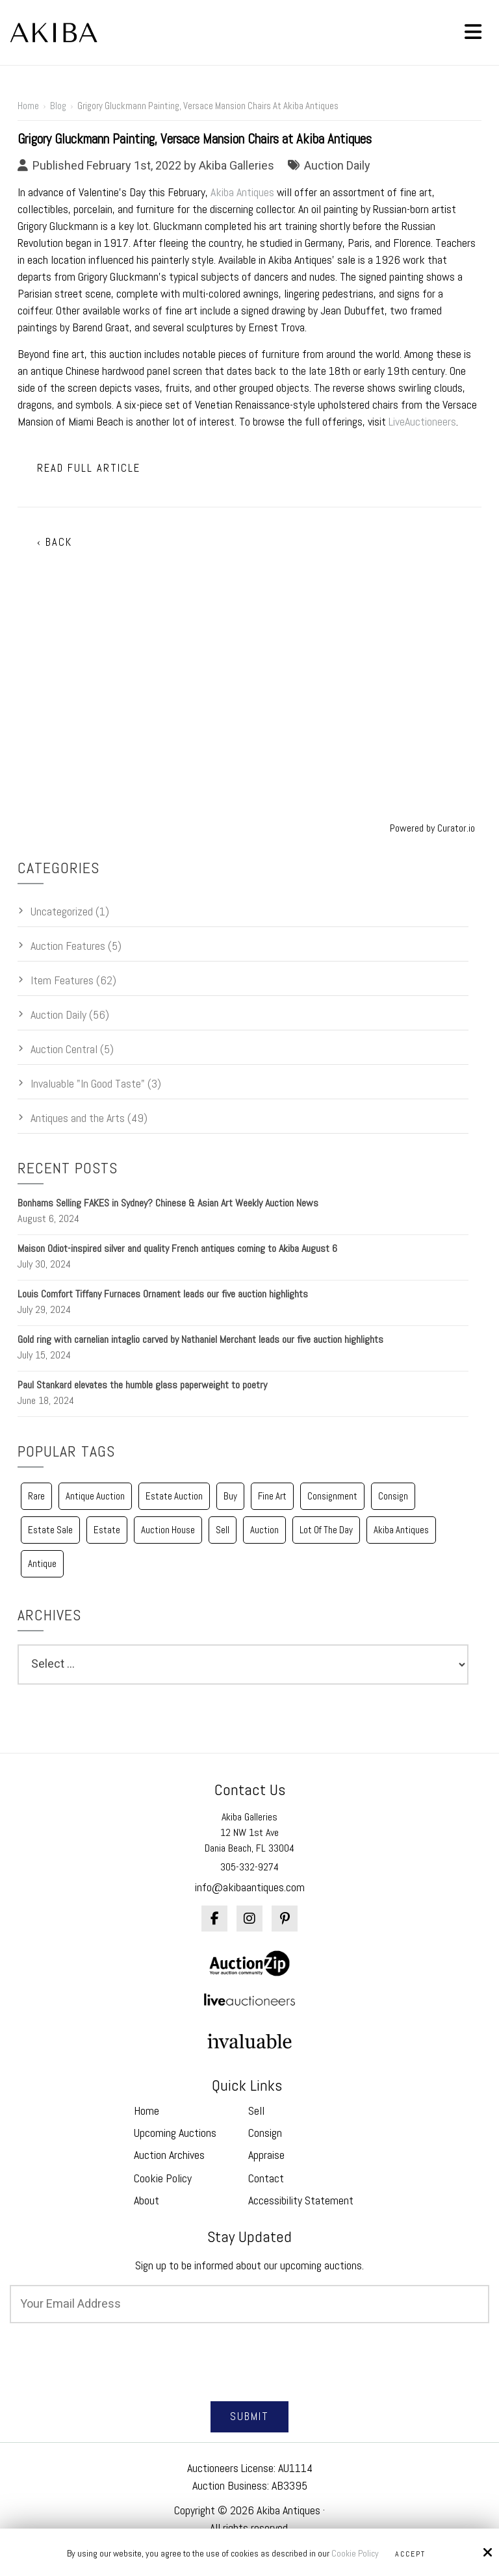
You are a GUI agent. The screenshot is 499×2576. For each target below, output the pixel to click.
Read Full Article (88, 468)
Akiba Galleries (236, 165)
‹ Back (54, 542)
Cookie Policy (355, 2553)
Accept (410, 2554)
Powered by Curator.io (432, 828)
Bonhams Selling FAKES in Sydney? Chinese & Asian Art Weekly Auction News (168, 1203)
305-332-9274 (249, 1867)
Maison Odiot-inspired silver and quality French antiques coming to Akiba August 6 (177, 1248)
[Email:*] (249, 2304)
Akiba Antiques (242, 192)
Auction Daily (337, 165)
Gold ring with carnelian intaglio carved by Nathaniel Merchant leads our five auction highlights (200, 1339)
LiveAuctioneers (422, 421)
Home (28, 105)
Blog (58, 105)
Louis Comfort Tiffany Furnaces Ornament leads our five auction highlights (163, 1294)
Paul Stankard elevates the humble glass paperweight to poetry (142, 1385)
